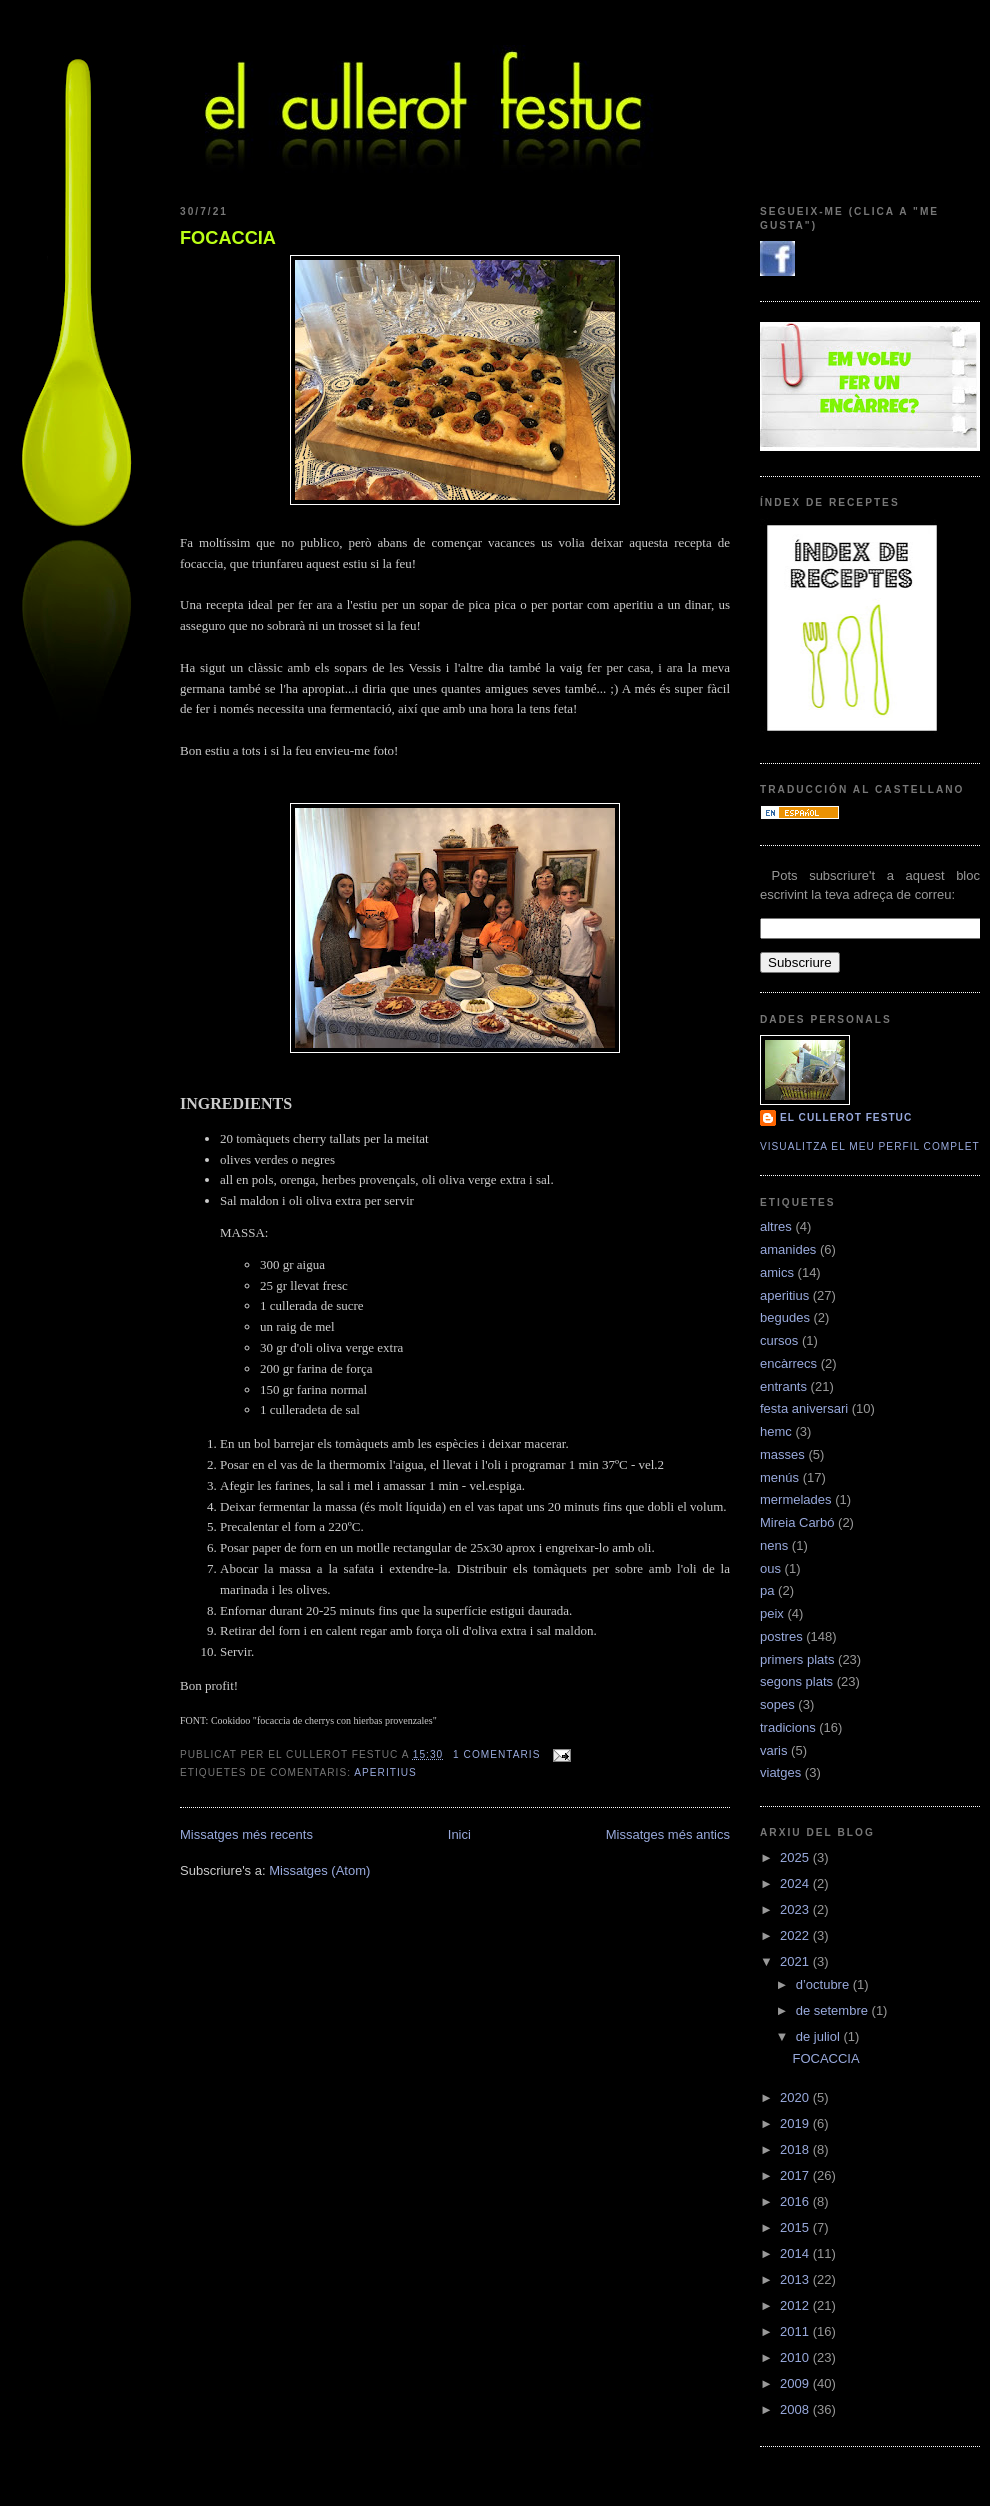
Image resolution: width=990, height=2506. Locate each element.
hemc (776, 1431)
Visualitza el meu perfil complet (870, 1146)
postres (781, 1636)
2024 (796, 1883)
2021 (796, 1961)
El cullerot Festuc (846, 1117)
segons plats (796, 1681)
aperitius (385, 1772)
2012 (796, 2305)
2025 (796, 1857)
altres (776, 1226)
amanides (788, 1249)
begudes (785, 1317)
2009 (796, 2383)
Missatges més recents (246, 1834)
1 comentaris (496, 1754)
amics (777, 1272)
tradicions (788, 1727)
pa (767, 1590)
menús (779, 1477)
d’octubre (824, 1984)
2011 (796, 2331)
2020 (796, 2097)
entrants (783, 1386)
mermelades (796, 1499)
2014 (796, 2253)
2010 (796, 2357)
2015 (796, 2227)
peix (772, 1613)
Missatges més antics (668, 1834)
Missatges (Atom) (319, 1870)
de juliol (820, 2036)
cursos (779, 1340)
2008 (796, 2409)
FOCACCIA (228, 238)
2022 (796, 1935)
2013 (796, 2279)
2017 (796, 2175)
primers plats (797, 1659)
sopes (777, 1704)
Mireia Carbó (797, 1522)
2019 (796, 2123)
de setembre (834, 2010)
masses (782, 1454)
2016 (796, 2201)
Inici (459, 1834)
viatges (780, 1772)
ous (770, 1568)
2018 (796, 2149)
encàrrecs (788, 1363)
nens (774, 1545)
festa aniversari (804, 1408)
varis (773, 1750)
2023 (796, 1909)
